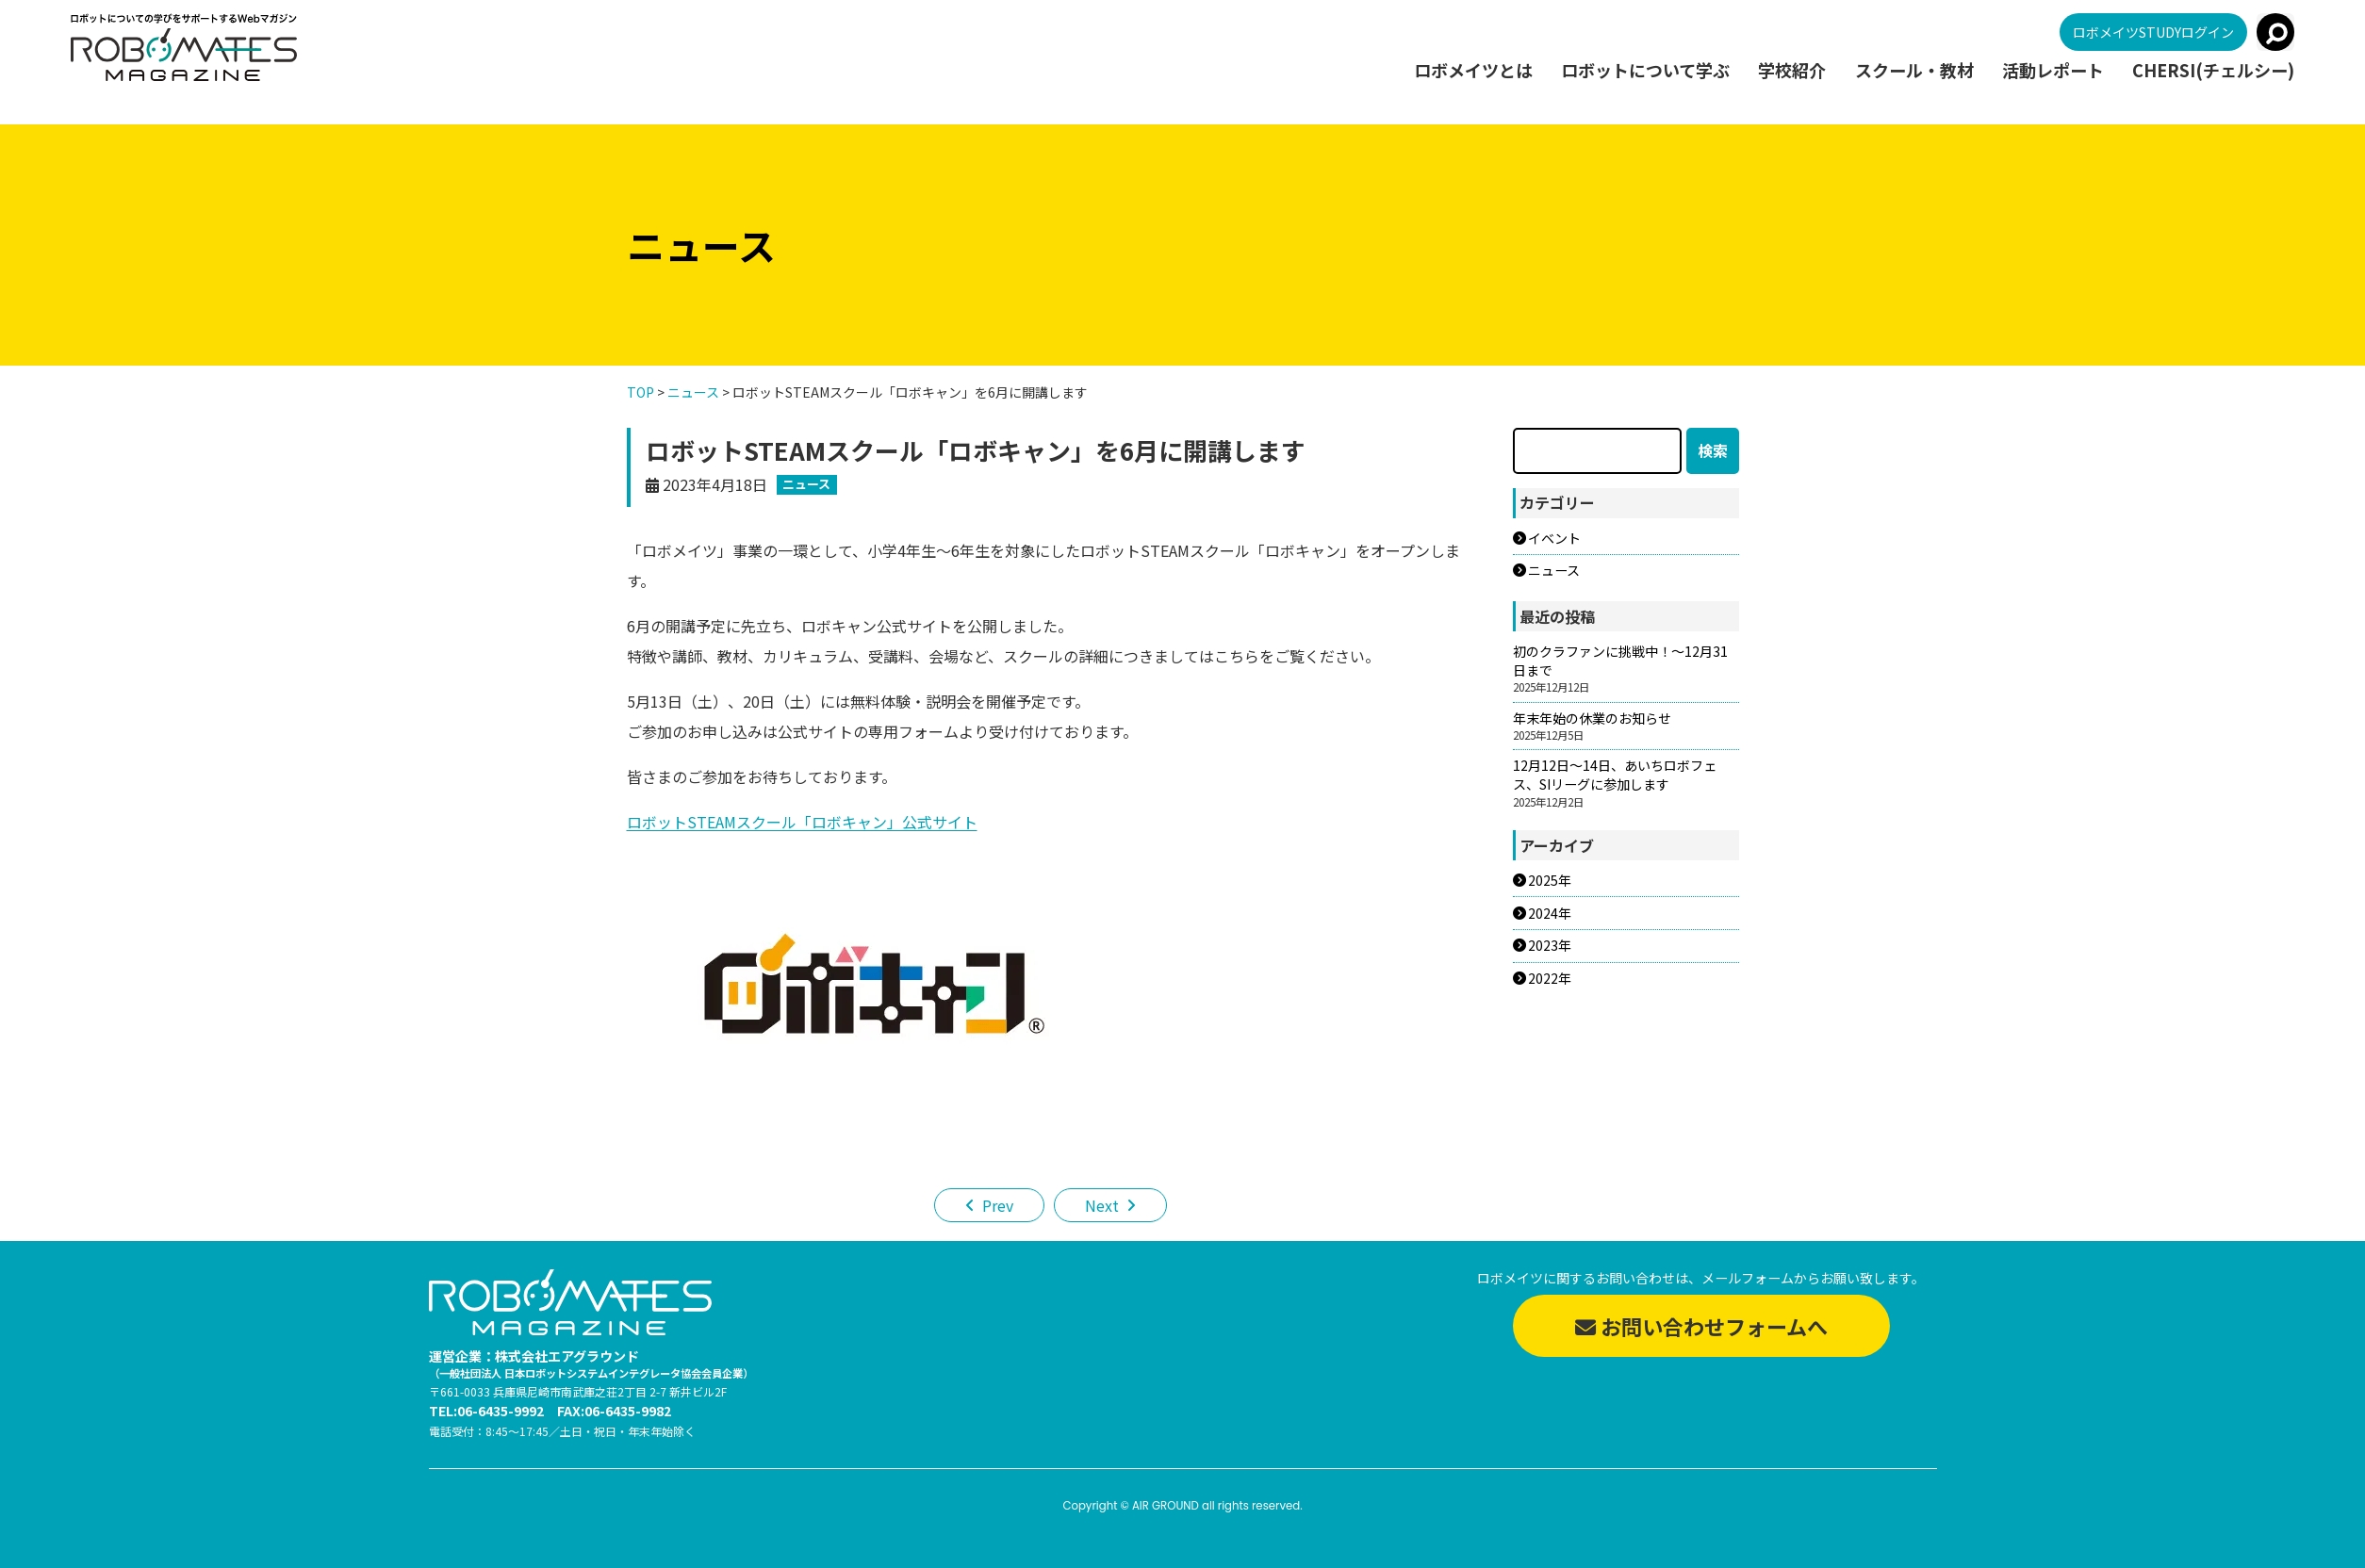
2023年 (1549, 946)
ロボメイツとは (1473, 70)
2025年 (1549, 881)
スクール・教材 (1914, 70)
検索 (1713, 450)
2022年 (1549, 979)
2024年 (1549, 914)
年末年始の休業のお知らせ (1592, 718)
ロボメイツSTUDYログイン (2153, 32)
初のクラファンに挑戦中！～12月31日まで (1620, 661)
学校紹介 (1792, 70)
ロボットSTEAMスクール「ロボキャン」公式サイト (802, 821)
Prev (997, 1205)
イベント (1554, 538)
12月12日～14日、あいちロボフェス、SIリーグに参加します (1614, 775)
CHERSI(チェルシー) (2213, 70)
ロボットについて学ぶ (1645, 70)
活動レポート (2053, 70)
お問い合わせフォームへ (1701, 1326)
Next (1102, 1205)
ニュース (806, 484)
